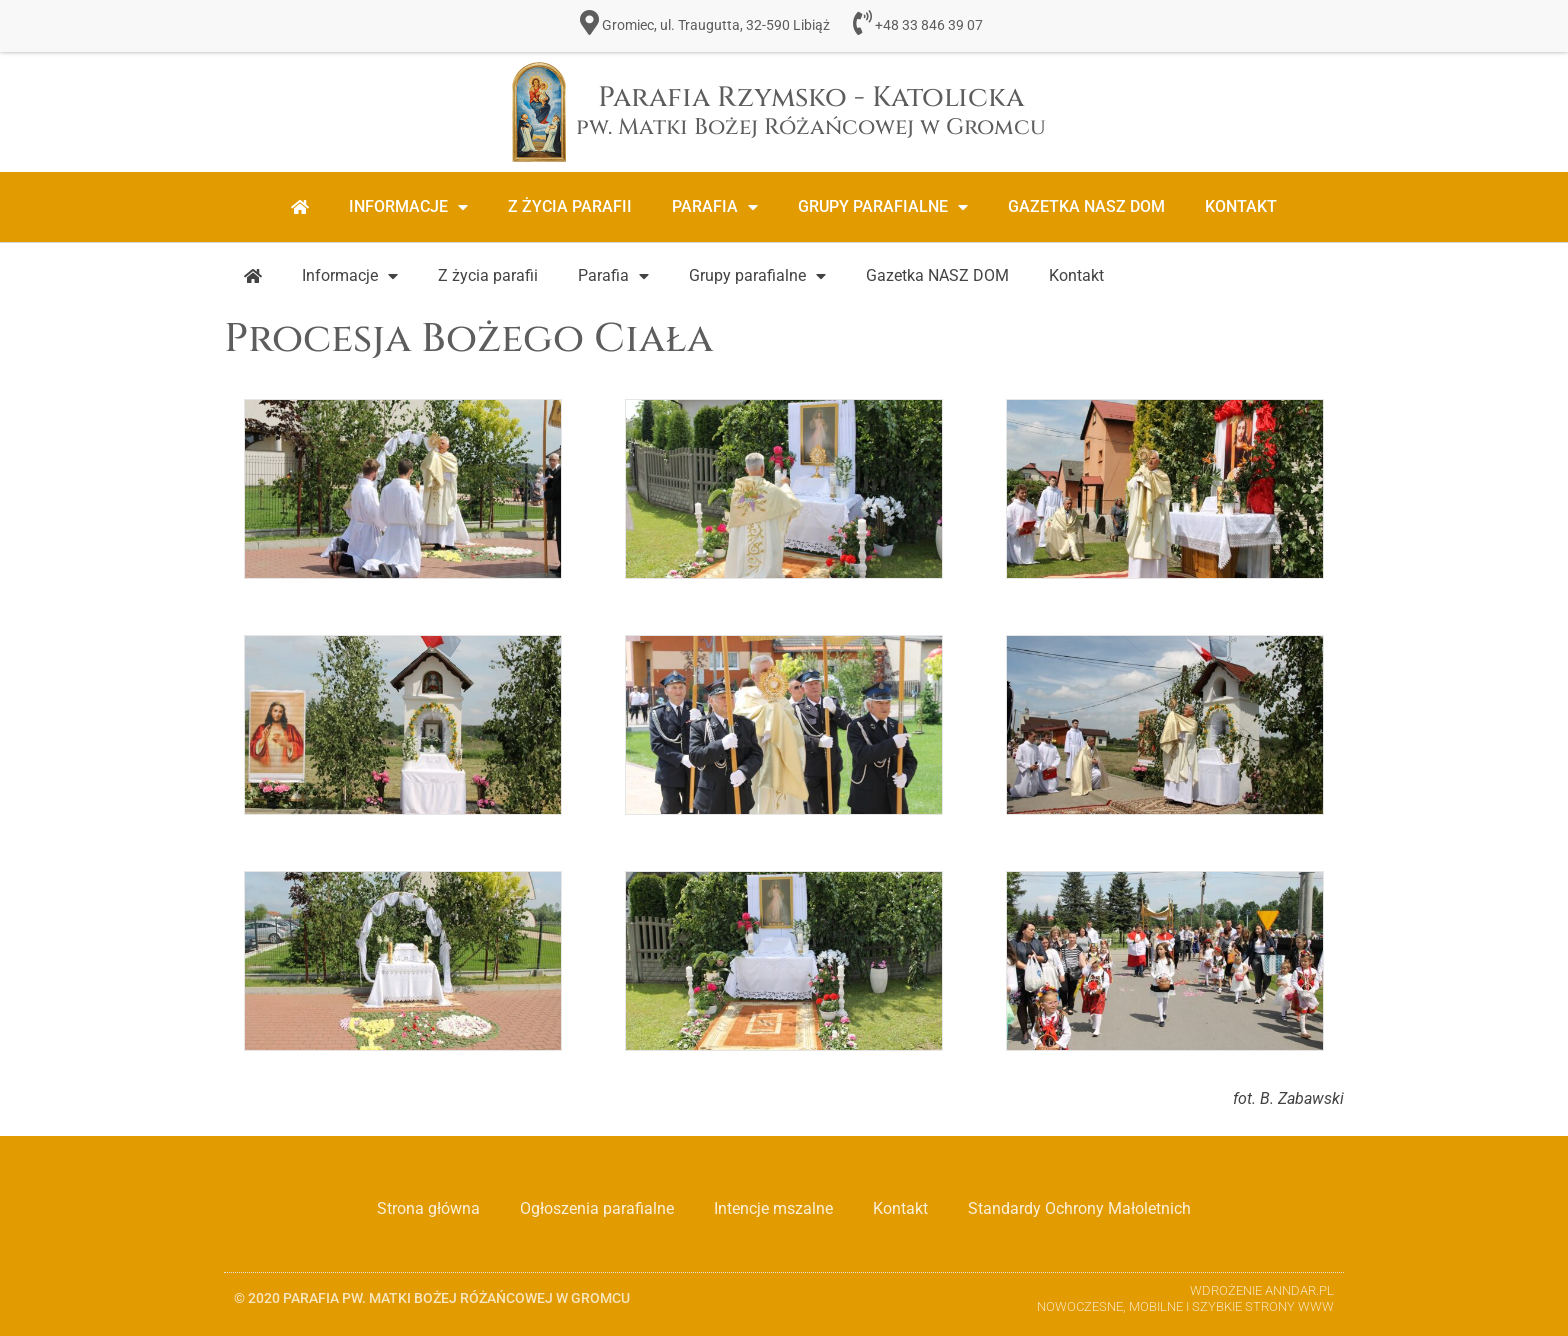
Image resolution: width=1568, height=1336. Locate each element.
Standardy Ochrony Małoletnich (1079, 1208)
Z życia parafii (570, 206)
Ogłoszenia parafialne (597, 1208)
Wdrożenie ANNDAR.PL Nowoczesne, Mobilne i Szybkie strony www (1185, 1299)
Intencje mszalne (773, 1208)
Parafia (715, 207)
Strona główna (428, 1208)
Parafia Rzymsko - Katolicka (811, 110)
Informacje (408, 207)
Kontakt (1241, 206)
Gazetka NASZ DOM (1086, 206)
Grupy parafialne (883, 207)
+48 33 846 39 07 (929, 25)
